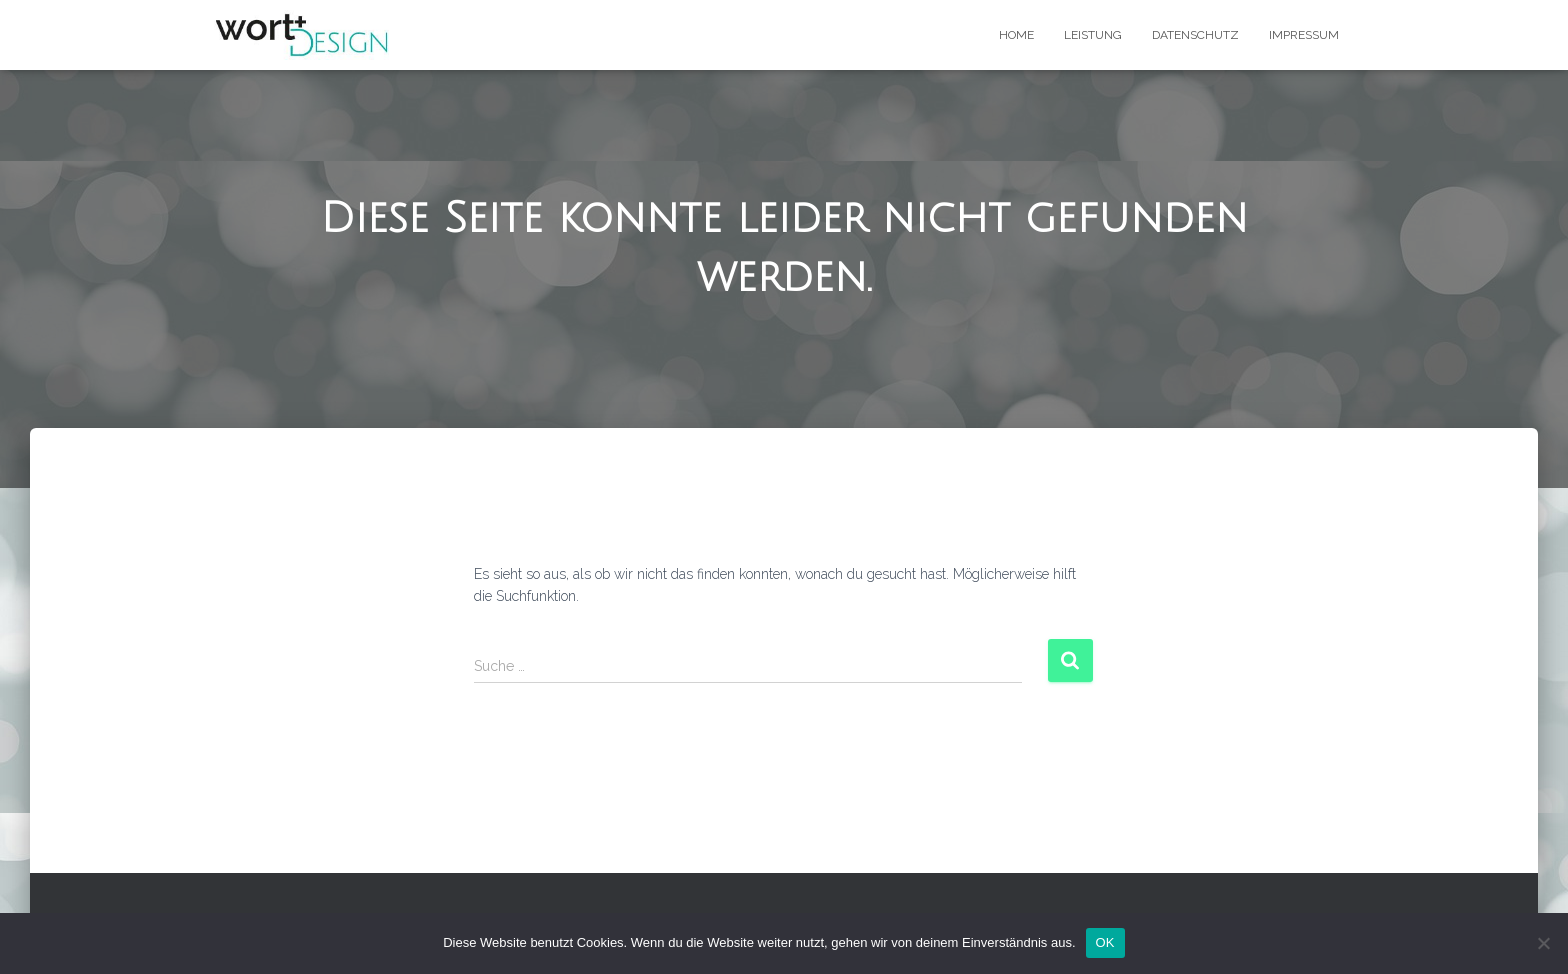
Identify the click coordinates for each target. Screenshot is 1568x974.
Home (1016, 35)
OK (1105, 942)
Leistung (1093, 35)
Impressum (1304, 35)
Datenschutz (1195, 35)
